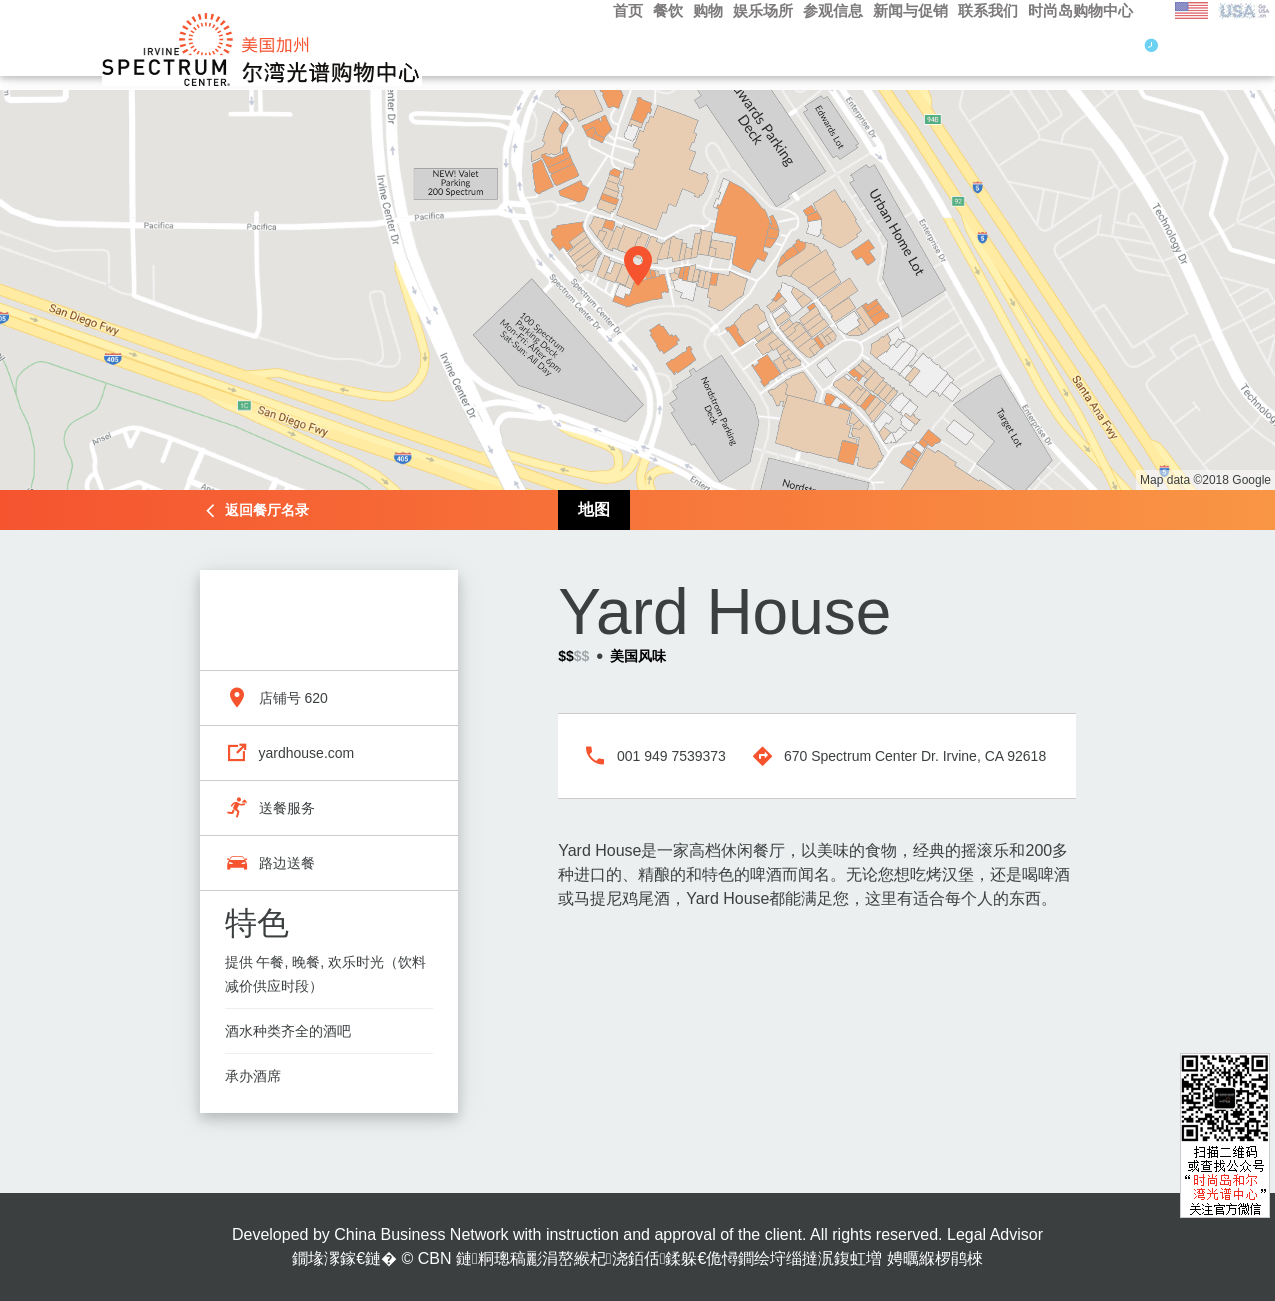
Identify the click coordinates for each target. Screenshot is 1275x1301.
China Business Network (421, 1234)
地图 (594, 509)
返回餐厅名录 (267, 510)
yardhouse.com (307, 753)
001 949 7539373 (671, 756)
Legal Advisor (995, 1234)
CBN (435, 1258)
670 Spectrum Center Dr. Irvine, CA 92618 (915, 756)
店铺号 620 (293, 698)
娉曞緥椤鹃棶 (935, 1258)
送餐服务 (287, 808)
